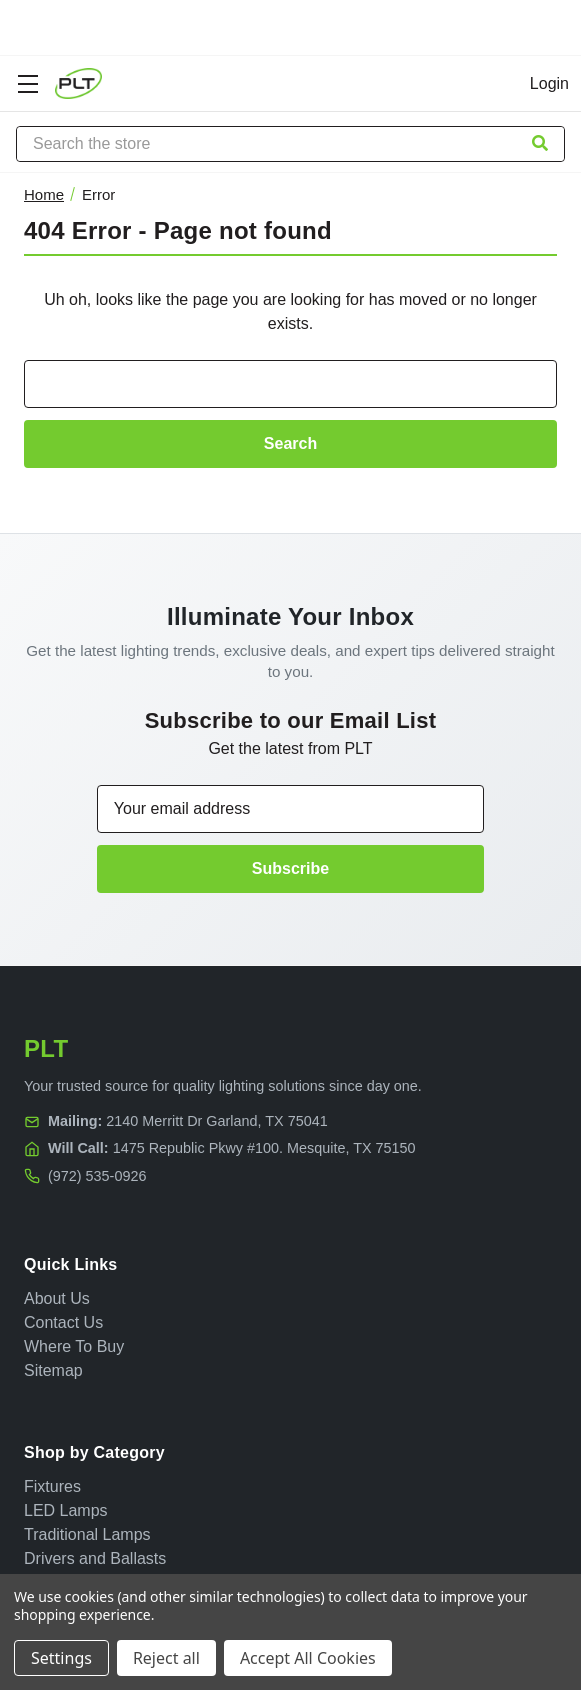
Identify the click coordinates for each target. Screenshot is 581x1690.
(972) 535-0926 (97, 1176)
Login (549, 83)
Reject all (166, 1658)
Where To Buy (74, 1346)
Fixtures (52, 1486)
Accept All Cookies (308, 1658)
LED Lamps (66, 1510)
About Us (57, 1298)
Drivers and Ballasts (95, 1558)
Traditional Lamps (87, 1534)
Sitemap (53, 1370)
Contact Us (63, 1322)
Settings (61, 1658)
